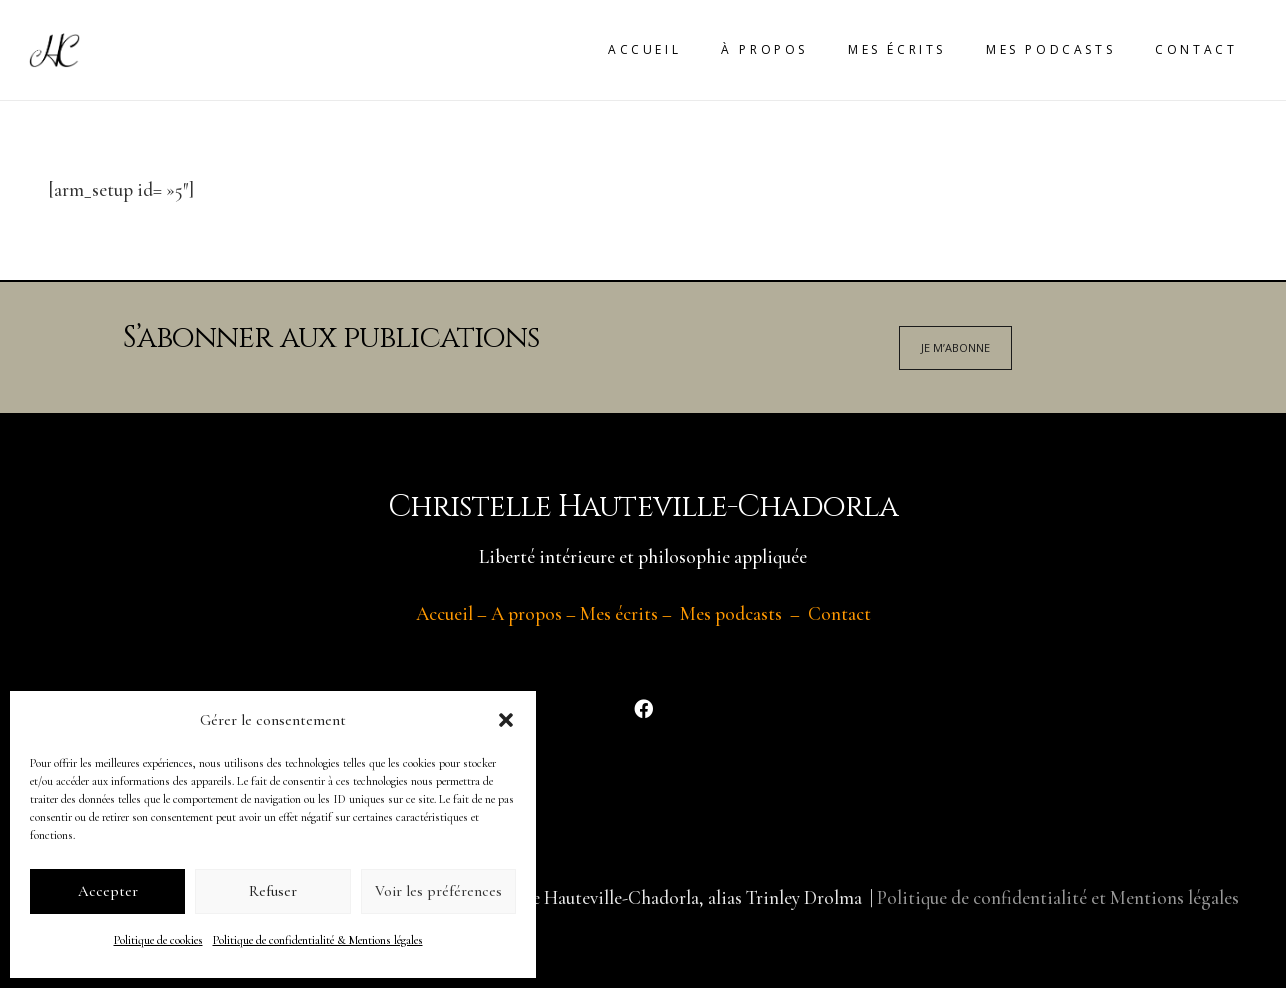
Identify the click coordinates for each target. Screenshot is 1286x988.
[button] (506, 720)
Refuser (273, 891)
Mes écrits (619, 613)
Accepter (108, 891)
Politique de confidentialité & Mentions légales (318, 940)
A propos (526, 613)
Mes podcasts (731, 613)
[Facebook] (643, 709)
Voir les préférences (438, 891)
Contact (839, 613)
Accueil (444, 613)
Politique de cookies (158, 940)
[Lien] (54, 50)
